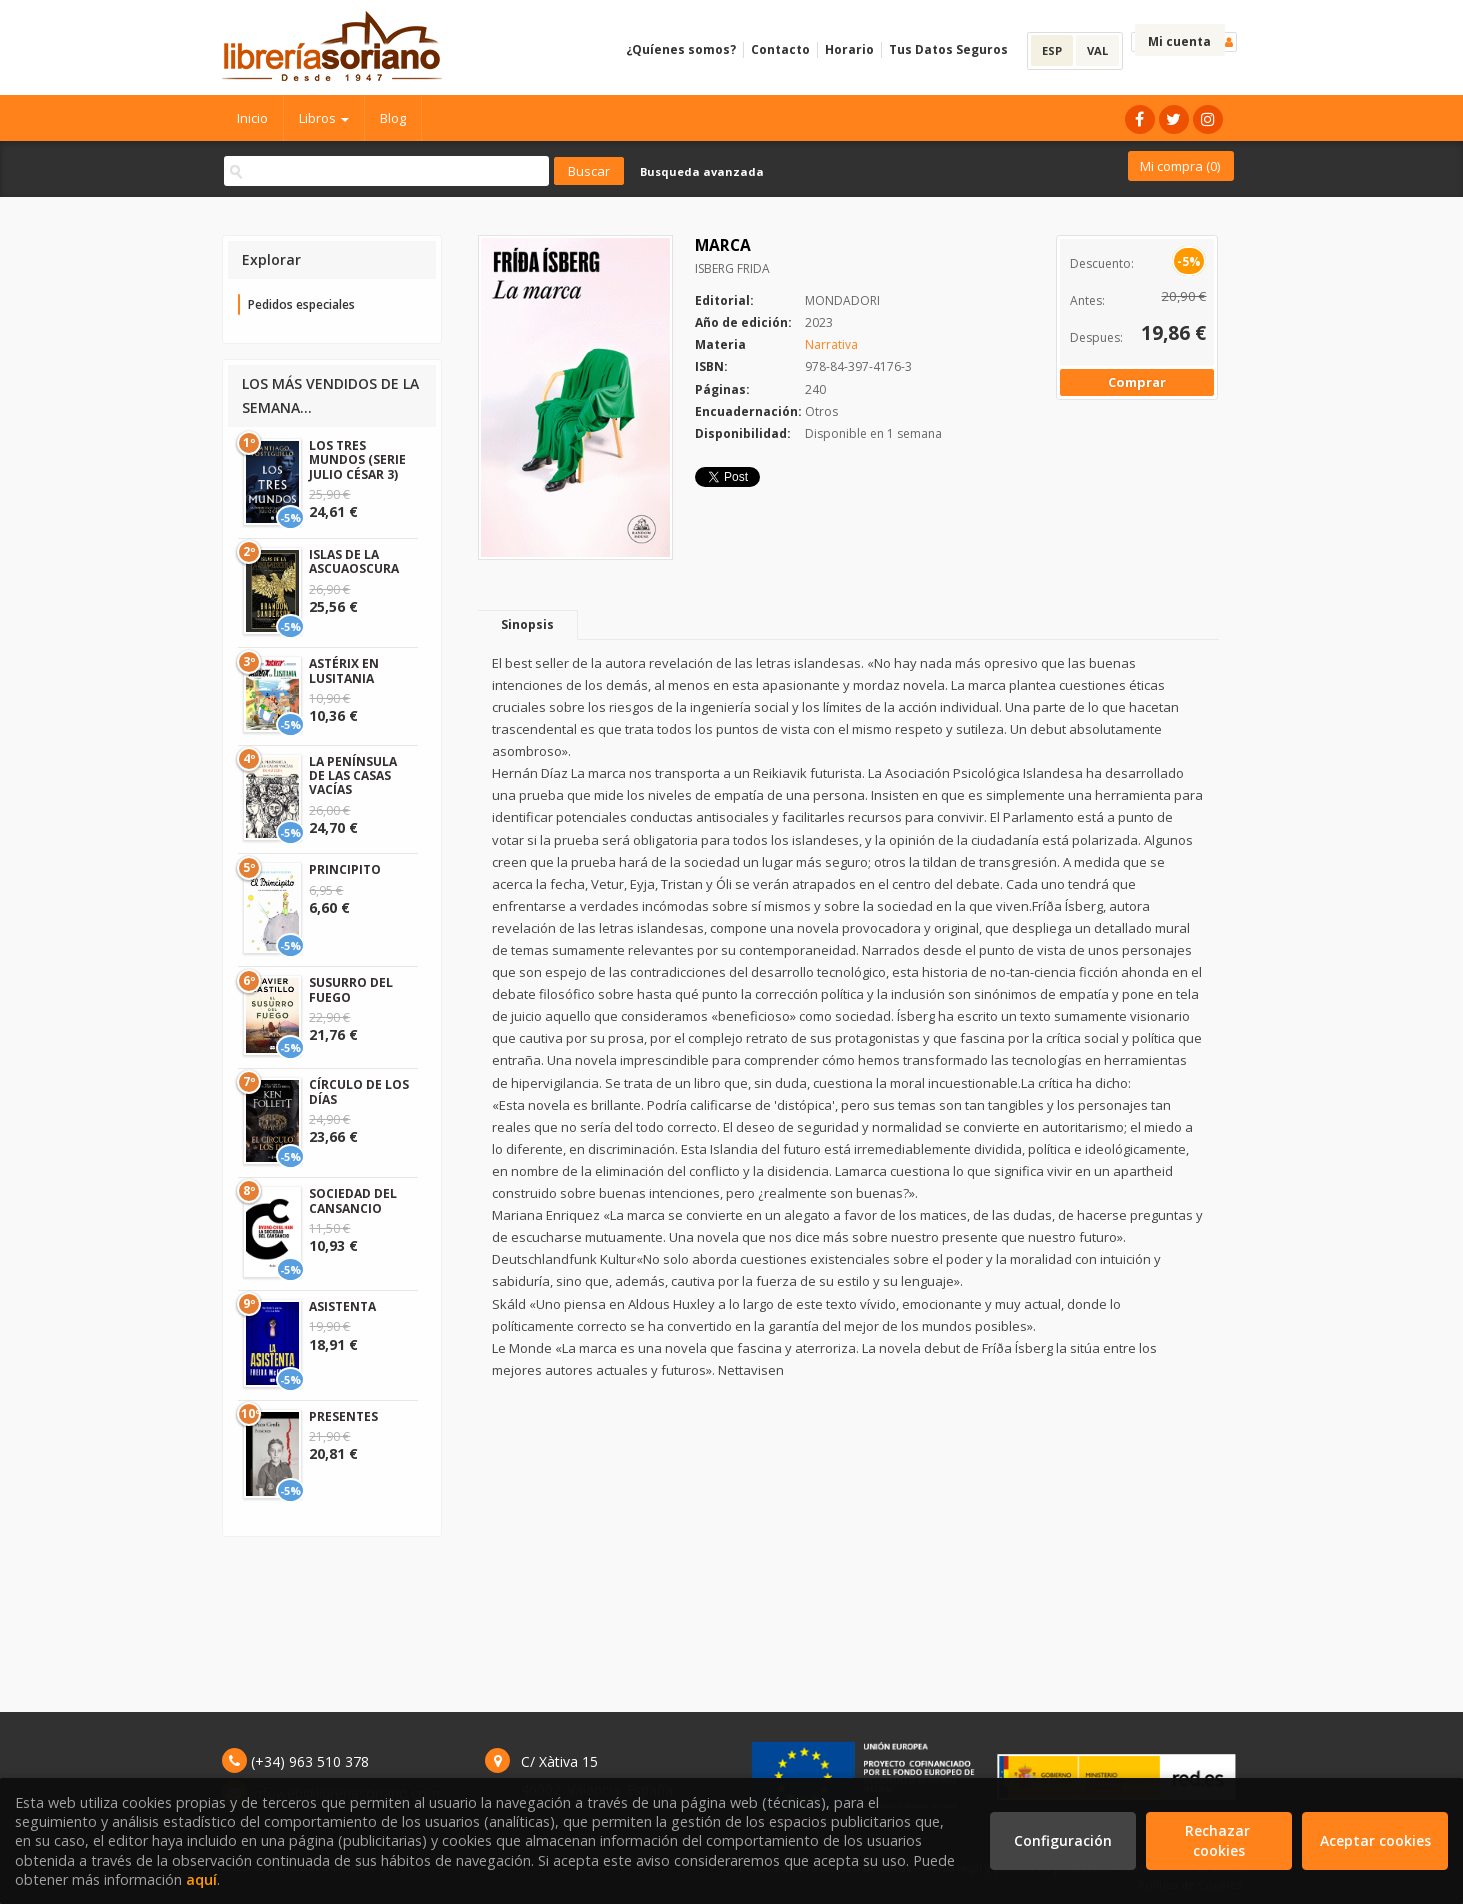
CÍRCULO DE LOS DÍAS (359, 1091)
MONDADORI (842, 300)
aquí (201, 1879)
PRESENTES (343, 1416)
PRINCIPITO (345, 869)
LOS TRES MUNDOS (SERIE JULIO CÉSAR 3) (357, 460)
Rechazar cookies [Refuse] (1219, 1840)
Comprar (1137, 382)
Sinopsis (527, 624)
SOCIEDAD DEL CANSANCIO (353, 1200)
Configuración (1063, 1840)
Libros (324, 118)
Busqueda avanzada (702, 171)
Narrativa (831, 344)
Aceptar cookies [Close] (1375, 1840)
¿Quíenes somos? (681, 49)
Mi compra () (1180, 166)
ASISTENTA (342, 1306)
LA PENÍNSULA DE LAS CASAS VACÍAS (353, 776)
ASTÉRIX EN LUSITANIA (344, 670)
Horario (849, 49)
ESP (1052, 50)
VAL (1097, 50)
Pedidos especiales (301, 304)
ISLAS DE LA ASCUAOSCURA (354, 561)
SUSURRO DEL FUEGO (351, 989)
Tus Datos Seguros (948, 49)
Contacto (780, 49)
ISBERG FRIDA (732, 268)
